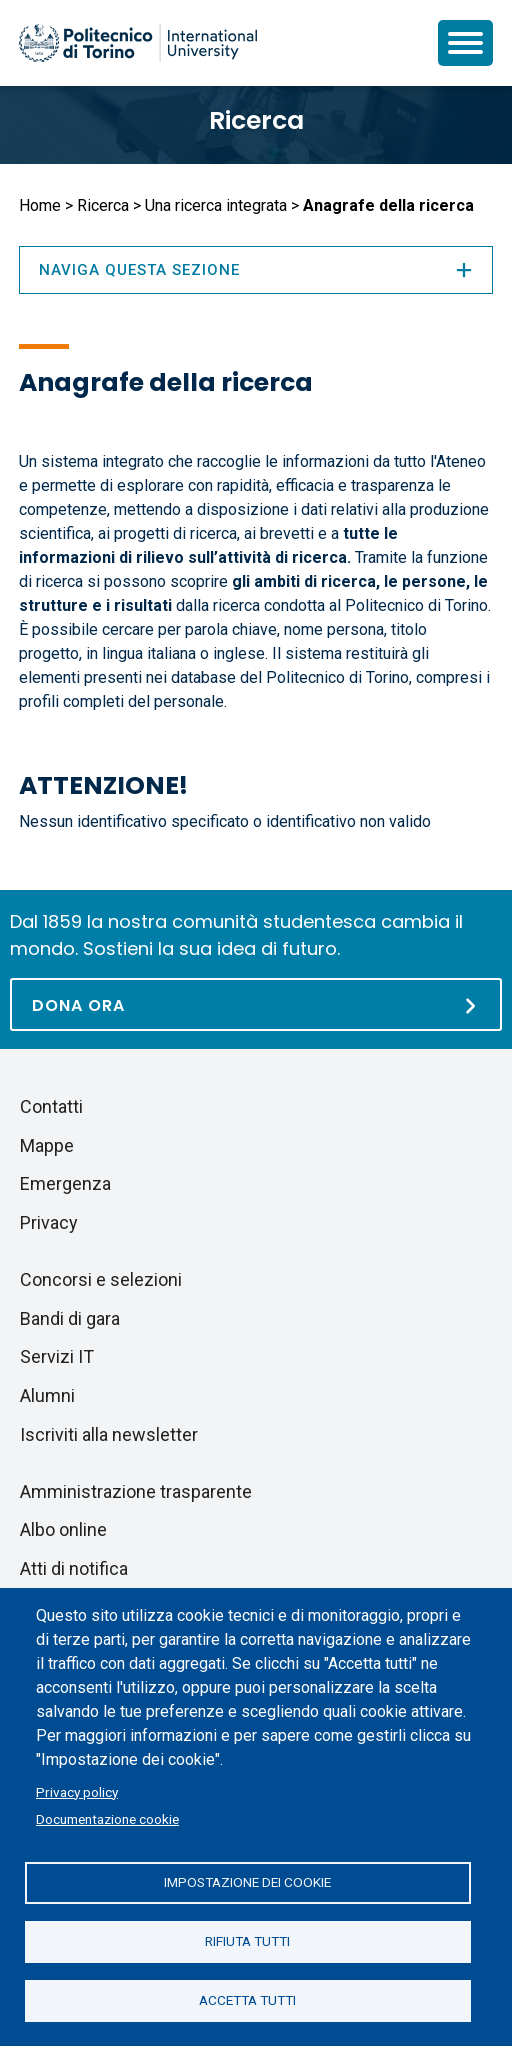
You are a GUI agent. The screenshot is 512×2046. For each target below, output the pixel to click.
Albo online (63, 1529)
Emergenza (65, 1183)
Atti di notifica (74, 1568)
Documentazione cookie (107, 1819)
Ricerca (256, 120)
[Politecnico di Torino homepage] (138, 43)
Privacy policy (77, 1792)
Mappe (47, 1145)
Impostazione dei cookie (247, 1882)
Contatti (51, 1106)
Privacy (49, 1222)
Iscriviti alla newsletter (109, 1434)
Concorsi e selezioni (101, 1279)
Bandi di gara (70, 1318)
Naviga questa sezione (256, 270)
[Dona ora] (256, 1004)
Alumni (47, 1395)
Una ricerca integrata (216, 205)
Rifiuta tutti (247, 1941)
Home (40, 205)
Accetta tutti (247, 2000)
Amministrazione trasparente (136, 1491)
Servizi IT (57, 1356)
